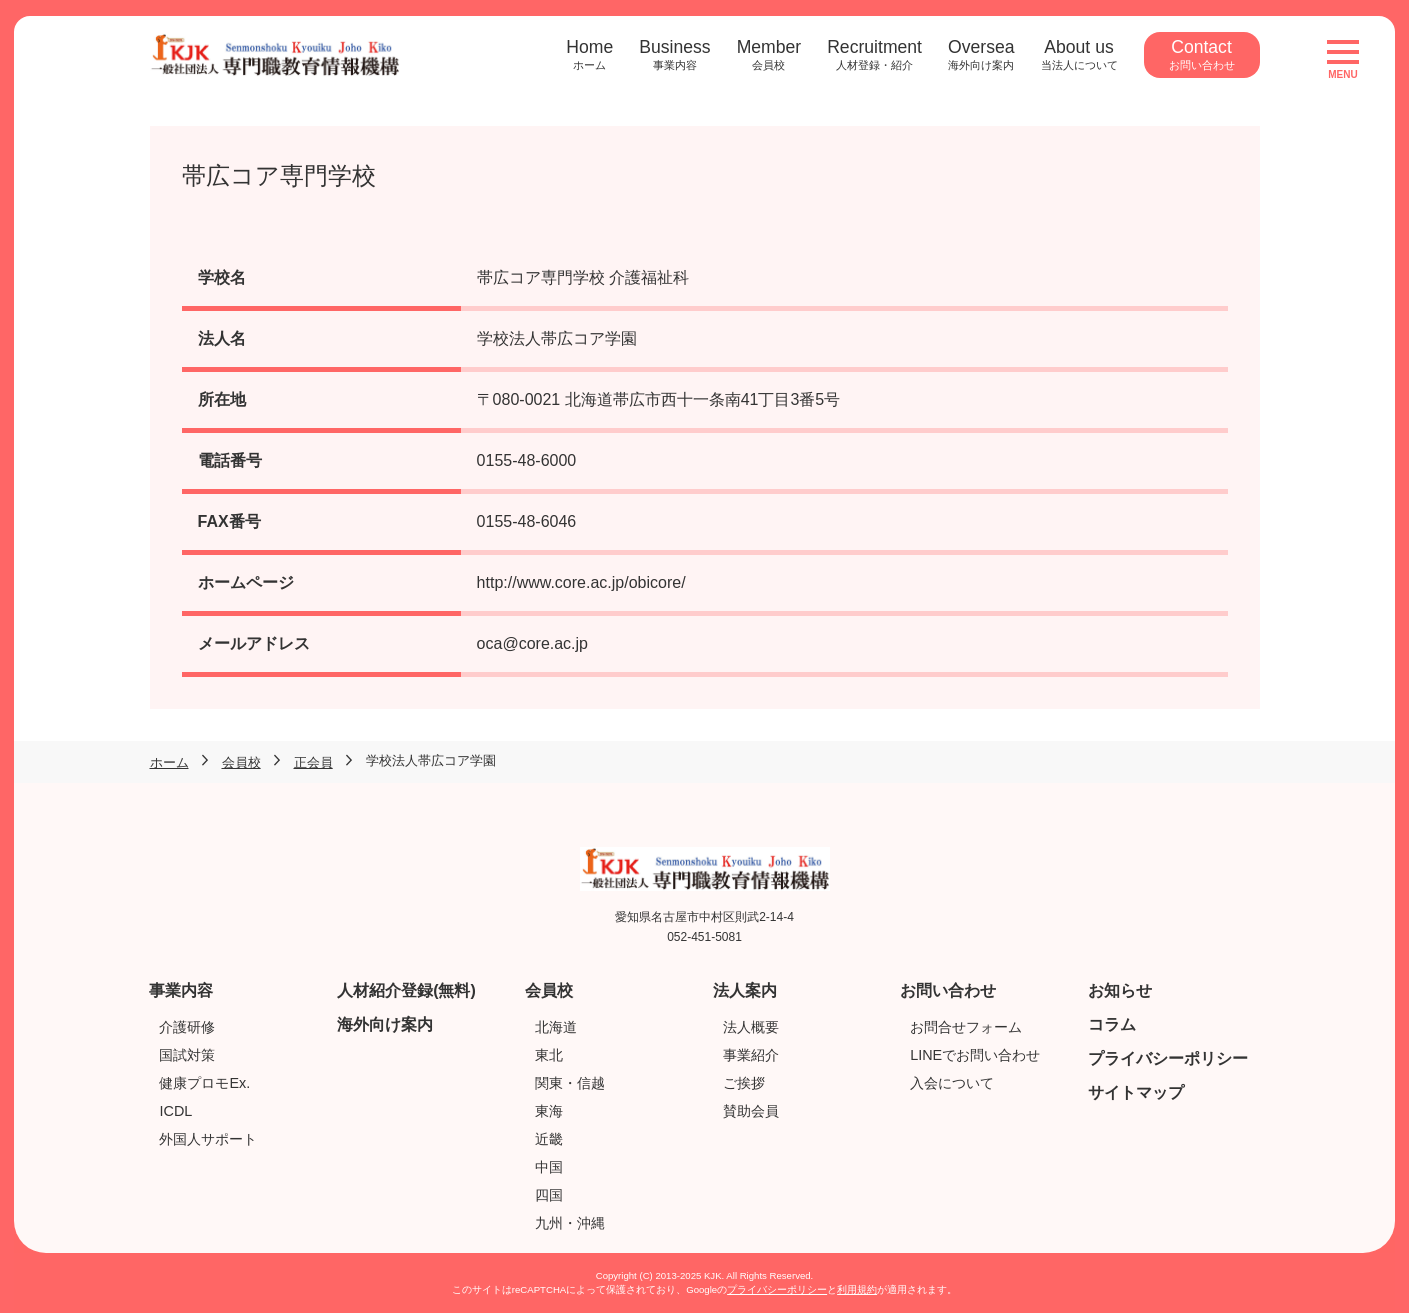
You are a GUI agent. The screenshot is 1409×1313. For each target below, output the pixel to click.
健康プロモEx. (204, 1083)
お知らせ (1120, 990)
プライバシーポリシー (1168, 1058)
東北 (549, 1055)
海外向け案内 (385, 1024)
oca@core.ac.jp (532, 643)
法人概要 (751, 1027)
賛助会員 (751, 1111)
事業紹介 (751, 1055)
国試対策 (187, 1055)
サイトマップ (1136, 1092)
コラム (1112, 1024)
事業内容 (181, 990)
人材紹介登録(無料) (406, 990)
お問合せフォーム (966, 1027)
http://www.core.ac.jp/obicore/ (581, 582)
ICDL (175, 1111)
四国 (549, 1195)
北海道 (556, 1027)
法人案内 (745, 990)
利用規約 (857, 1289)
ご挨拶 (744, 1083)
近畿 (549, 1139)
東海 (549, 1111)
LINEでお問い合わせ (975, 1055)
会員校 (549, 990)
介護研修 (187, 1027)
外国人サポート (208, 1139)
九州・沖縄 (570, 1223)
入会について (952, 1083)
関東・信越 (570, 1083)
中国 (549, 1167)
